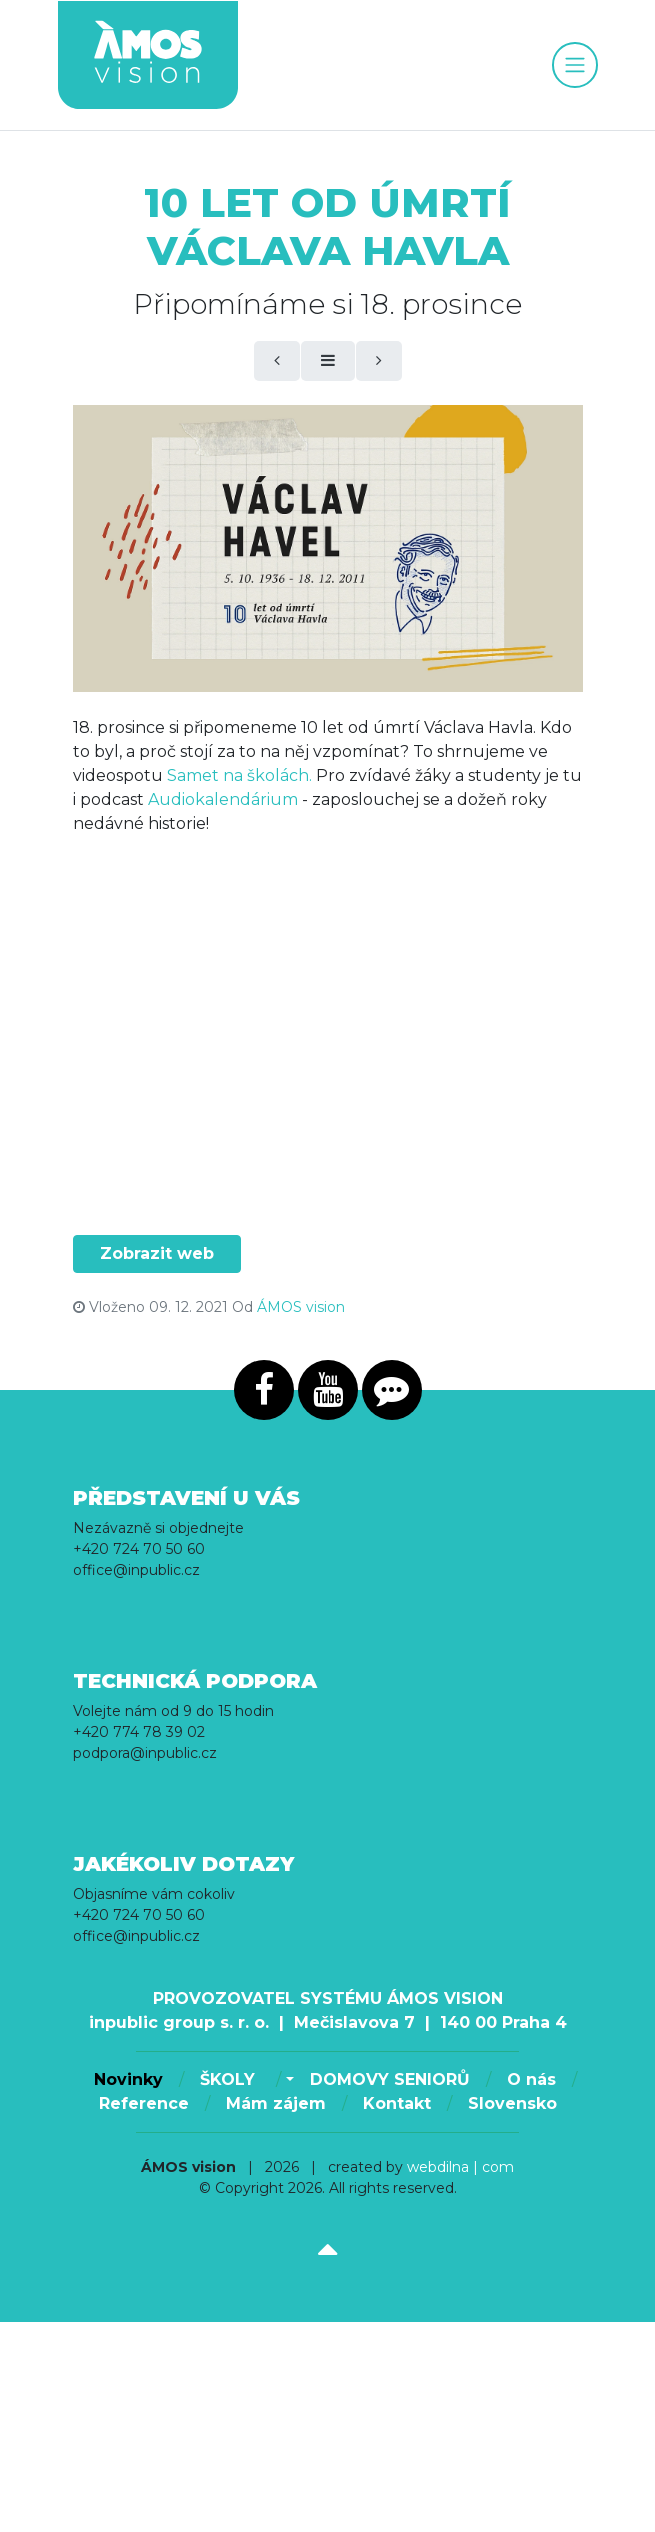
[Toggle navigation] (575, 65)
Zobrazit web (157, 1253)
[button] (287, 2080)
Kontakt (397, 2103)
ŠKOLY (230, 2079)
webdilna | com (460, 2167)
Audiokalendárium (223, 799)
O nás (531, 2079)
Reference (144, 2103)
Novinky (128, 2079)
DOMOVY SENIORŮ (390, 2079)
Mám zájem (276, 2103)
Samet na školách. (239, 775)
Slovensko (512, 2103)
